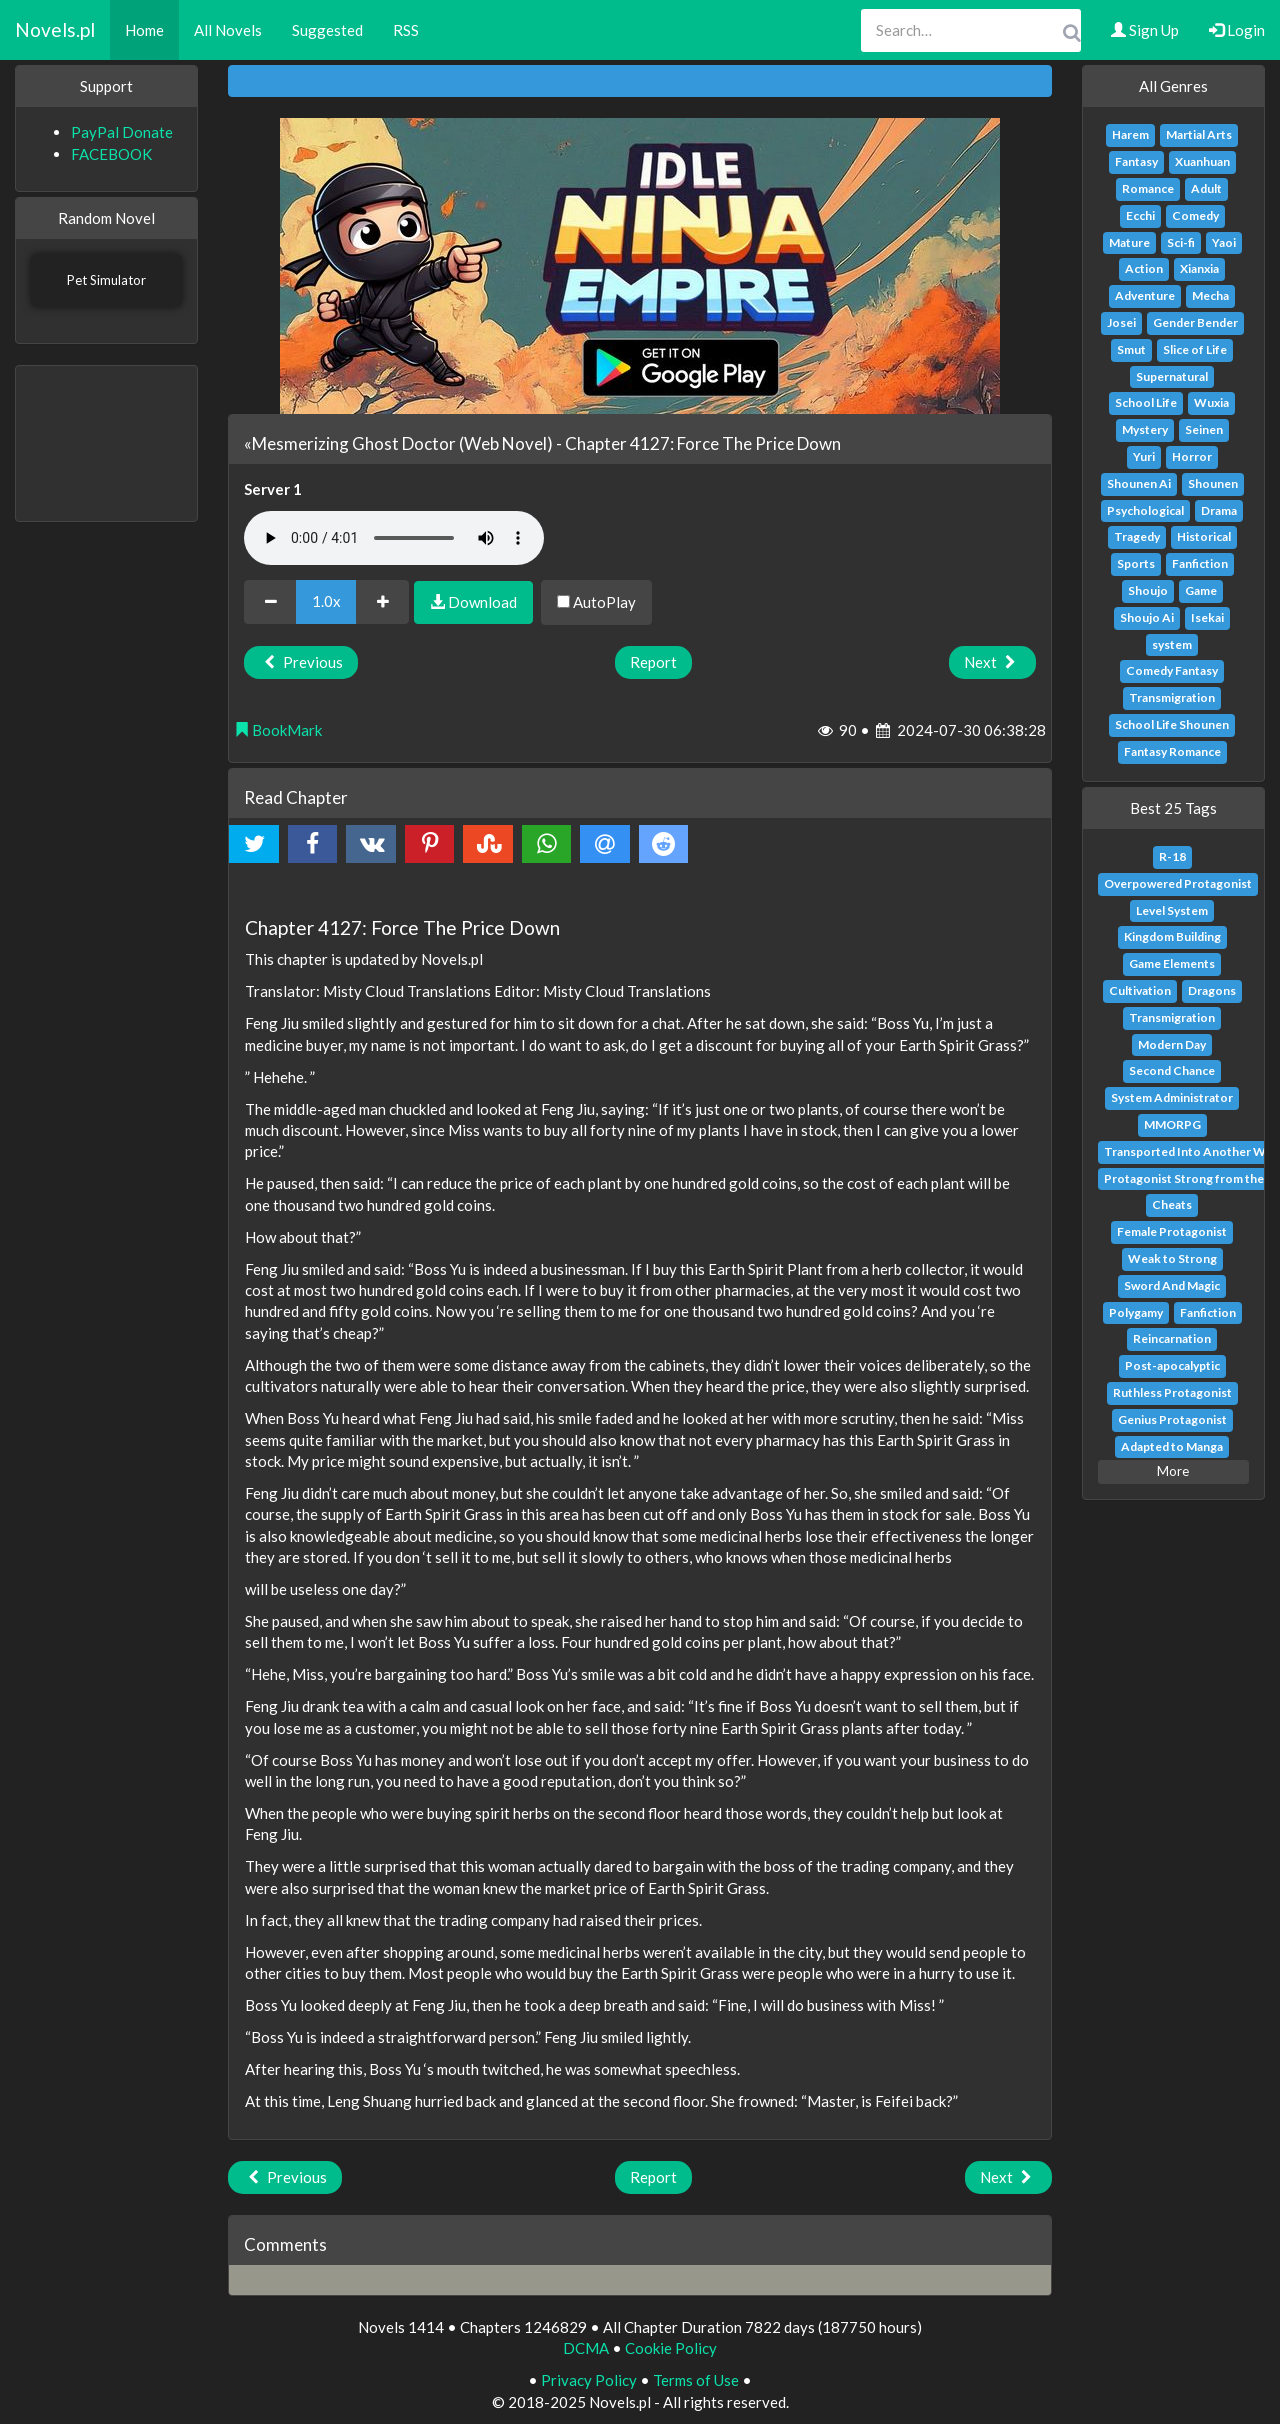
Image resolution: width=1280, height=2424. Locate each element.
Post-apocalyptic (1172, 1365)
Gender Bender (1195, 322)
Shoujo (1148, 590)
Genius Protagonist (1172, 1419)
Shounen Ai (1139, 483)
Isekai (1207, 617)
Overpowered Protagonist (1178, 883)
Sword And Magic (1172, 1285)
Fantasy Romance (1172, 751)
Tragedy (1137, 536)
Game (1201, 590)
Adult (1206, 188)
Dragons (1212, 990)
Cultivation (1140, 990)
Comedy (1195, 215)
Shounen (1213, 483)
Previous (301, 662)
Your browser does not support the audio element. (394, 538)
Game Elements (1172, 963)
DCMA (586, 2348)
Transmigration (1172, 697)
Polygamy (1136, 1312)
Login (1237, 30)
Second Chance (1172, 1070)
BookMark (278, 730)
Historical (1204, 536)
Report (653, 662)
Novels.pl (55, 29)
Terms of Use (696, 2380)
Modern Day (1172, 1044)
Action (1144, 268)
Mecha (1210, 295)
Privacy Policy (589, 2380)
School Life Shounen (1172, 724)
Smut (1131, 349)
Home (144, 30)
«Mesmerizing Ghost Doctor (350, 443)
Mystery (1145, 429)
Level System (1172, 910)
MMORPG (1172, 1124)
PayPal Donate (122, 132)
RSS (406, 30)
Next (992, 662)
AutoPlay (596, 602)
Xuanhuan (1202, 161)
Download (473, 602)
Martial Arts (1199, 134)
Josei (1121, 322)
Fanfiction (1200, 563)
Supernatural (1172, 376)
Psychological (1145, 510)
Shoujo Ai (1147, 617)
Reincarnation (1172, 1338)
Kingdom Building (1172, 936)
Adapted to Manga (1172, 1446)
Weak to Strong (1172, 1258)
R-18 (1172, 856)
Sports (1136, 563)
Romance (1148, 188)
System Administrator (1172, 1097)
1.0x (326, 601)
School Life (1146, 402)
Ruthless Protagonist (1172, 1392)
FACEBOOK (111, 154)
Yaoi (1224, 242)
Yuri (1144, 456)
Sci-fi (1181, 242)
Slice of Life (1195, 349)
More (1173, 1471)
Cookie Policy (671, 2348)
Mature (1129, 242)
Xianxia (1199, 268)
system (1172, 644)
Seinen (1204, 429)
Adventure (1145, 295)
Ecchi (1140, 215)
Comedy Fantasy (1172, 670)
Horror (1192, 456)
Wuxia (1211, 402)
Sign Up (1145, 30)
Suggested (327, 30)
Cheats (1172, 1204)
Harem (1130, 134)
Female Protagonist (1172, 1231)
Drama (1219, 510)
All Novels (228, 30)
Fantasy (1136, 161)
